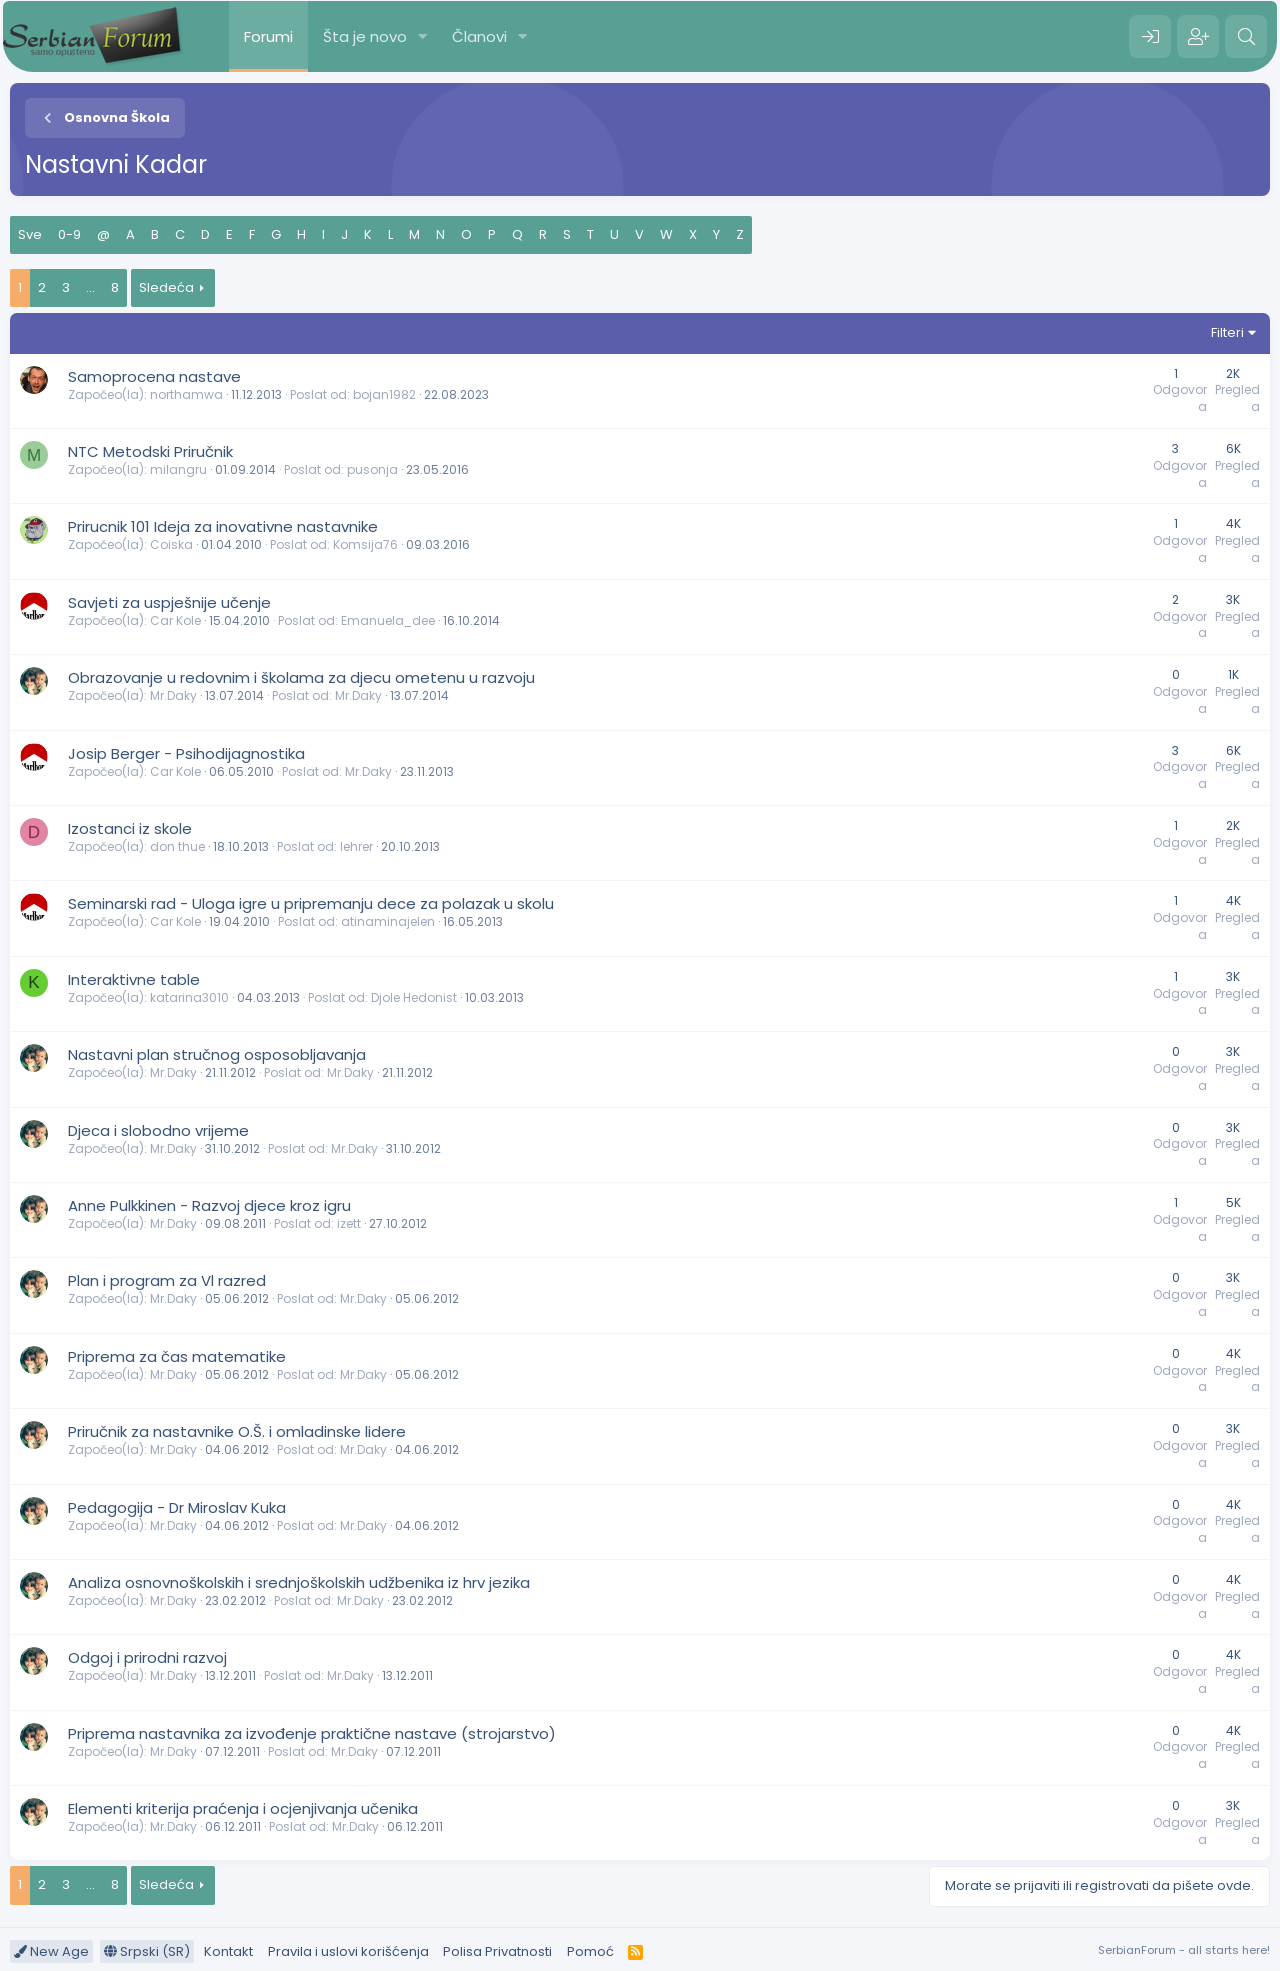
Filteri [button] (1227, 332)
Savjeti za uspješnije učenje (169, 602)
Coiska (171, 544)
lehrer (356, 846)
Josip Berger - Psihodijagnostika (186, 753)
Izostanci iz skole (130, 828)
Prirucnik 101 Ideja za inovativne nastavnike (223, 526)
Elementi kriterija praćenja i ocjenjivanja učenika (243, 1808)
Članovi (479, 36)
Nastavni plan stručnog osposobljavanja (217, 1054)
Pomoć (590, 1951)
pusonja (372, 469)
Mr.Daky (173, 695)
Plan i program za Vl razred (167, 1280)
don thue (177, 846)
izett (349, 1223)
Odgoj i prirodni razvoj (147, 1657)
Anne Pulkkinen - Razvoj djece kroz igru (209, 1205)
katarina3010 (189, 997)
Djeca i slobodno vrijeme (158, 1130)
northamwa (186, 394)
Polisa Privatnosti (497, 1951)
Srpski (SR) (147, 1951)
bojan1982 (384, 394)
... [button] (90, 287)
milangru (178, 469)
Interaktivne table (134, 979)
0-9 (69, 234)
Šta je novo (365, 36)
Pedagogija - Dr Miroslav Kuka (177, 1507)
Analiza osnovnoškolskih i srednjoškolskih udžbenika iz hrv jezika (299, 1582)
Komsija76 (365, 544)
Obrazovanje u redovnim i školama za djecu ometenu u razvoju (301, 677)
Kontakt (228, 1951)
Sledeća (166, 287)
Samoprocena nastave (154, 376)
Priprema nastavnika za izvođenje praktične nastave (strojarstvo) (312, 1733)
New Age (51, 1951)
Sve (30, 234)
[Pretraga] (1246, 37)
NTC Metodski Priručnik (150, 451)
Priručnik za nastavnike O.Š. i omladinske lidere (237, 1431)
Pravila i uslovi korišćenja (348, 1951)
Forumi (268, 36)
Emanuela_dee (388, 620)
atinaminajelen (388, 921)
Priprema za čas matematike (177, 1356)
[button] (423, 36)
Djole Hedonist (414, 997)
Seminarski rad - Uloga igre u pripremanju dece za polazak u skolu (311, 903)
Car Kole (175, 620)
